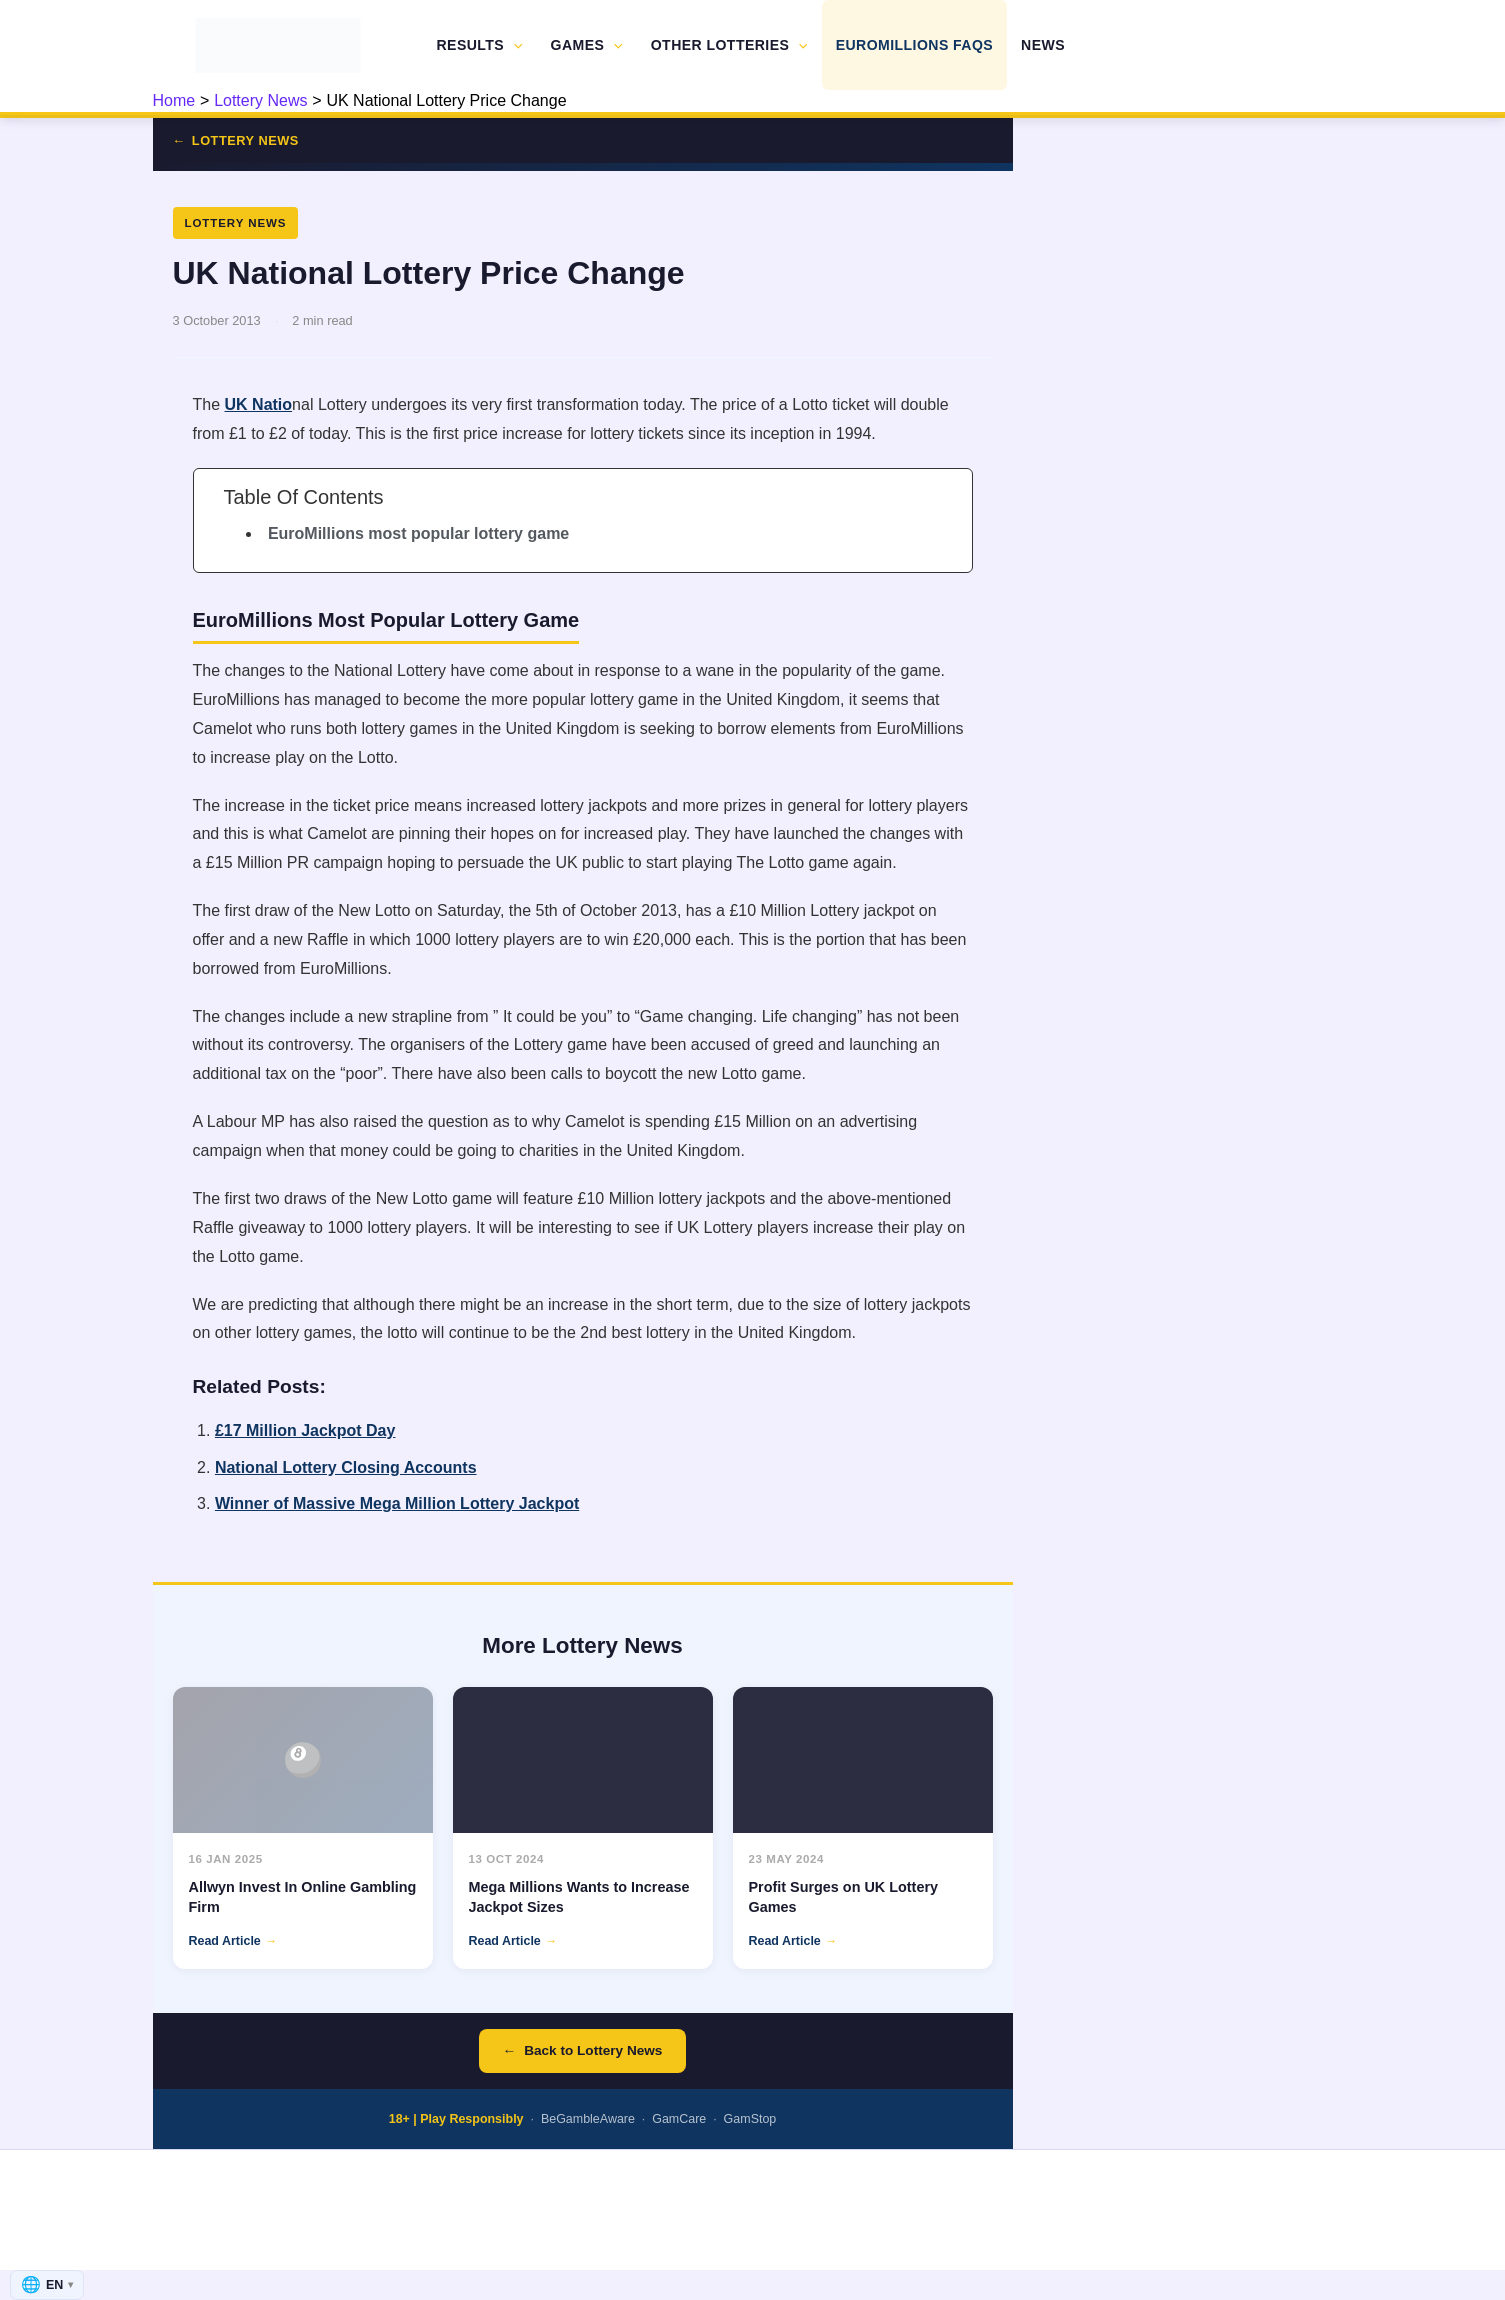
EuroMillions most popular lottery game (418, 533)
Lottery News (245, 140)
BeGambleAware (588, 2119)
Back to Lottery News (593, 2050)
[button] (513, 45)
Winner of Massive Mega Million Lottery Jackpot (397, 1503)
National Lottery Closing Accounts (346, 1467)
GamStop (750, 2119)
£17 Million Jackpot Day (305, 1430)
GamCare (679, 2119)
